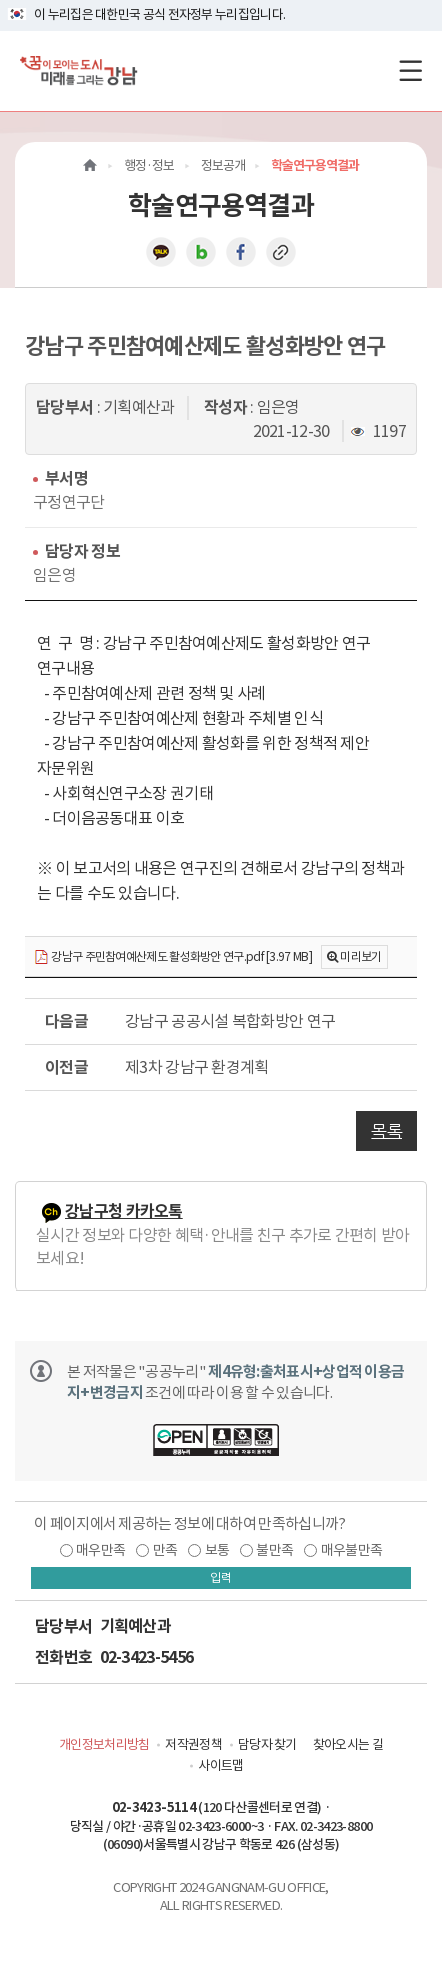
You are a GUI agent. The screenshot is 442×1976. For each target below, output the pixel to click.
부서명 (66, 478)
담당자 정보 (82, 551)
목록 (386, 1131)
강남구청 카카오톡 (124, 1211)
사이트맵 (220, 1765)
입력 (221, 1577)
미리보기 (360, 956)
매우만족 (100, 1550)
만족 (165, 1550)
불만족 (274, 1550)
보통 (217, 1550)
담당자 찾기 (267, 1744)
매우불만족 (352, 1550)
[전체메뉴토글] (410, 70)
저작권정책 (193, 1744)
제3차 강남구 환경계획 (197, 1067)
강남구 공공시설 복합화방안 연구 (230, 1021)
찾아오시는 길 (348, 1744)
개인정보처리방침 (104, 1744)
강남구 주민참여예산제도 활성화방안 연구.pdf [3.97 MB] (173, 957)
